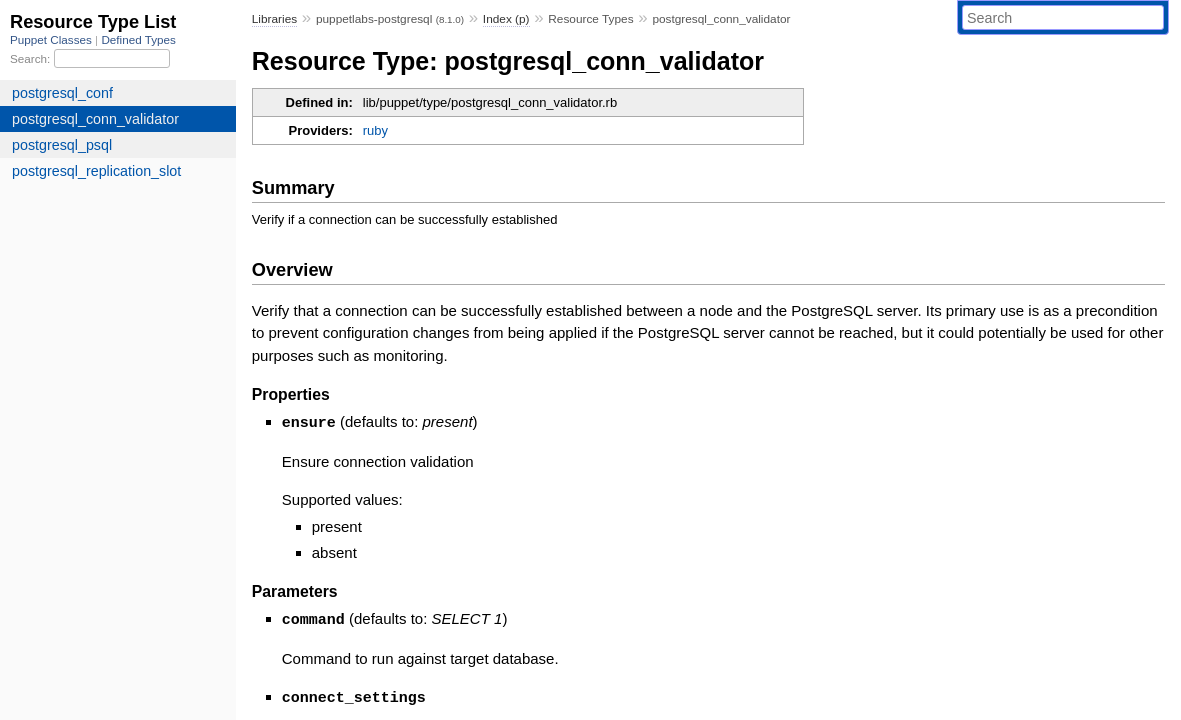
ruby (375, 130)
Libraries (274, 19)
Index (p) (506, 19)
